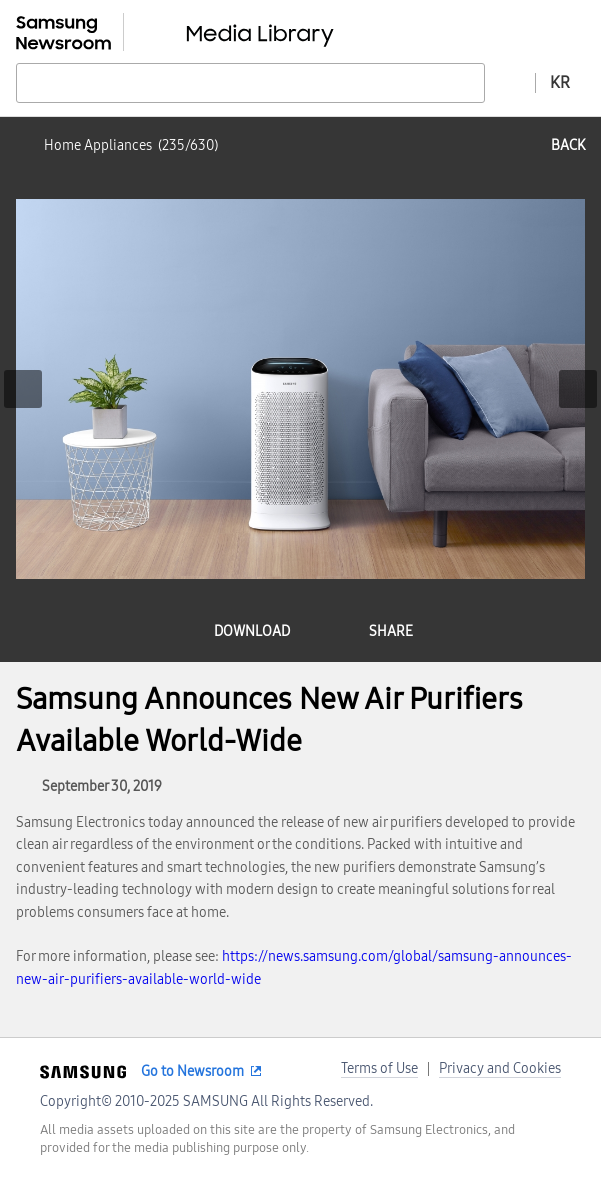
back (568, 145)
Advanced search (510, 82)
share (391, 631)
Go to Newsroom (192, 1071)
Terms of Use (379, 1068)
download (252, 631)
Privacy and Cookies (500, 1068)
